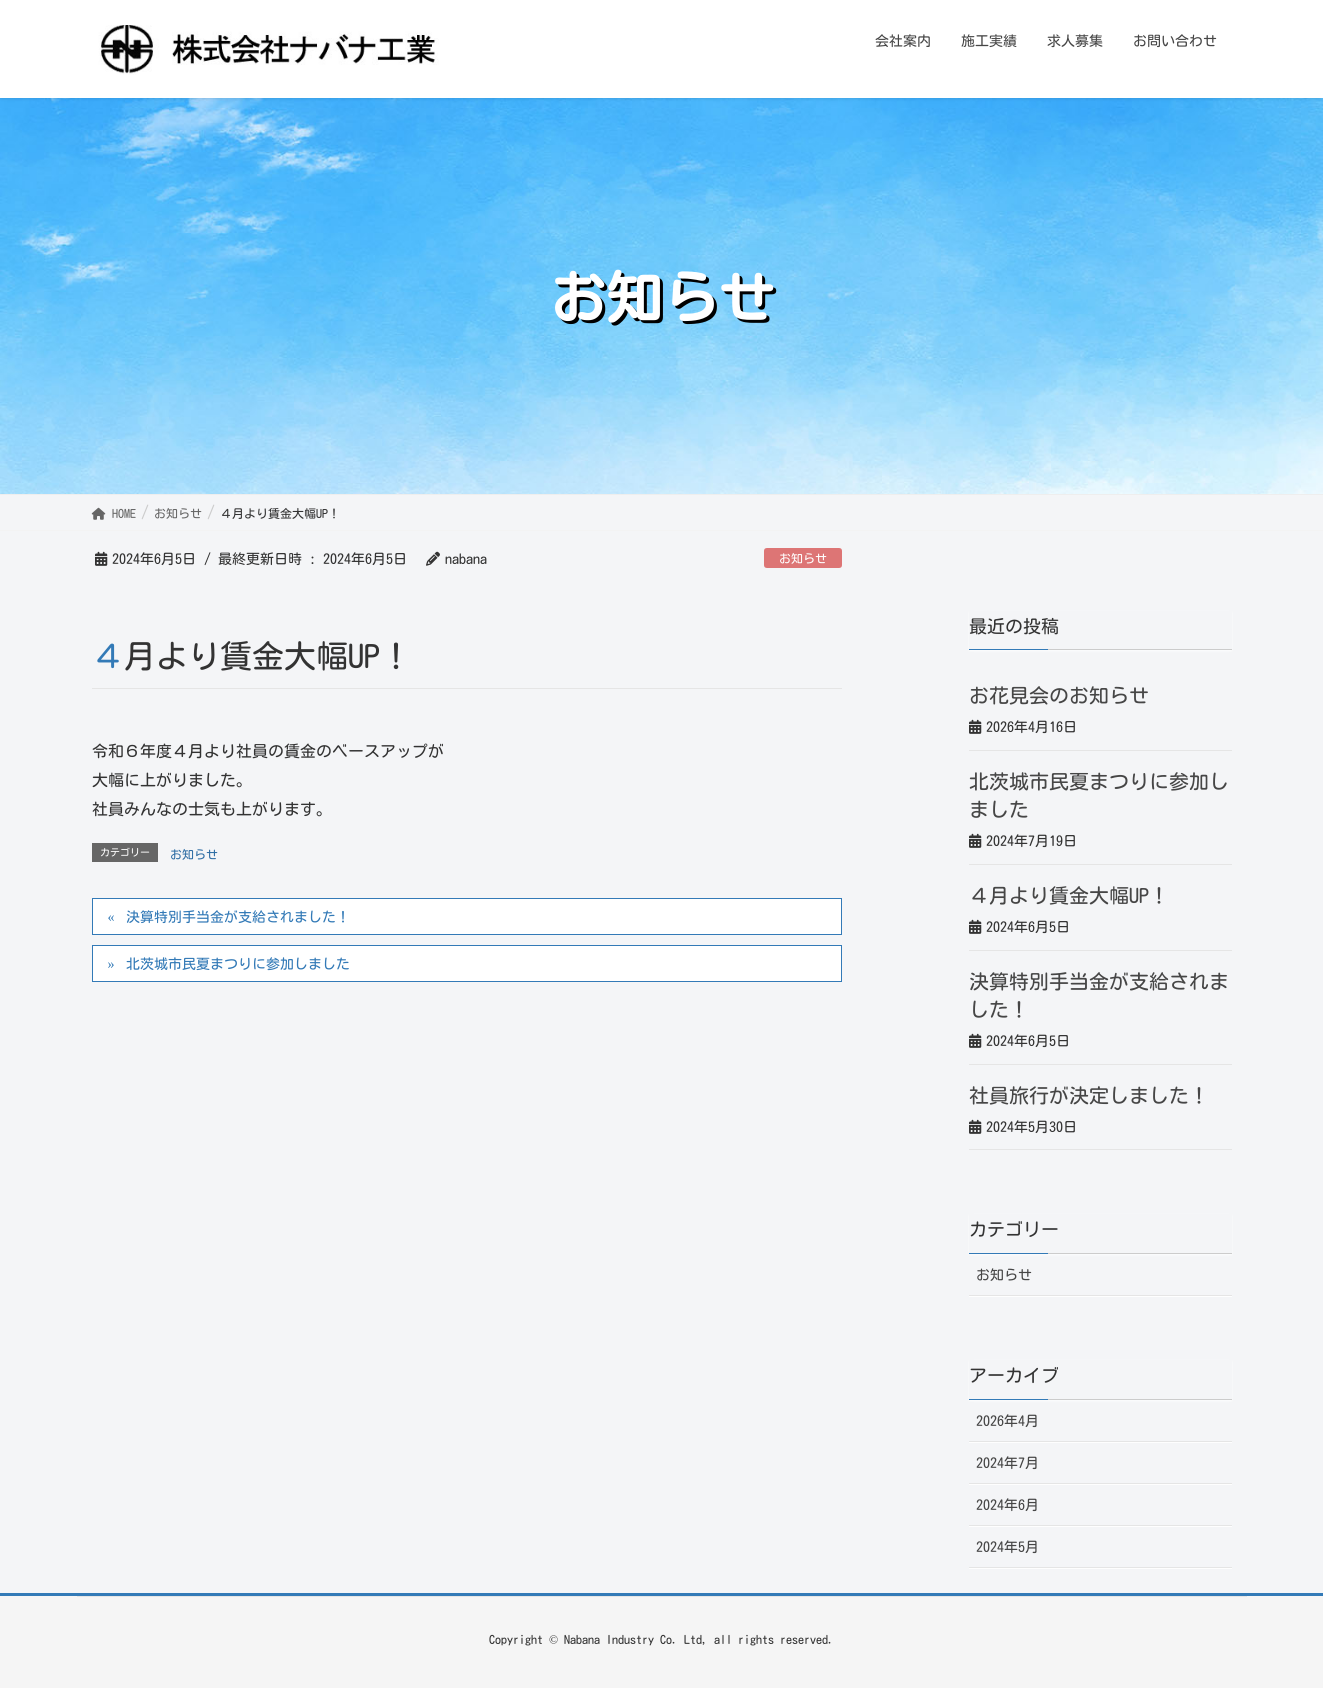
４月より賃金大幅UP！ (1069, 895)
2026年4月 (1007, 1421)
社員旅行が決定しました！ (1089, 1095)
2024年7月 (1007, 1463)
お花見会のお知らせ (1059, 695)
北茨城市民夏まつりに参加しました (238, 964)
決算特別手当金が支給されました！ (238, 917)
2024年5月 (1007, 1547)
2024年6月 (1007, 1505)
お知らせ (803, 558)
